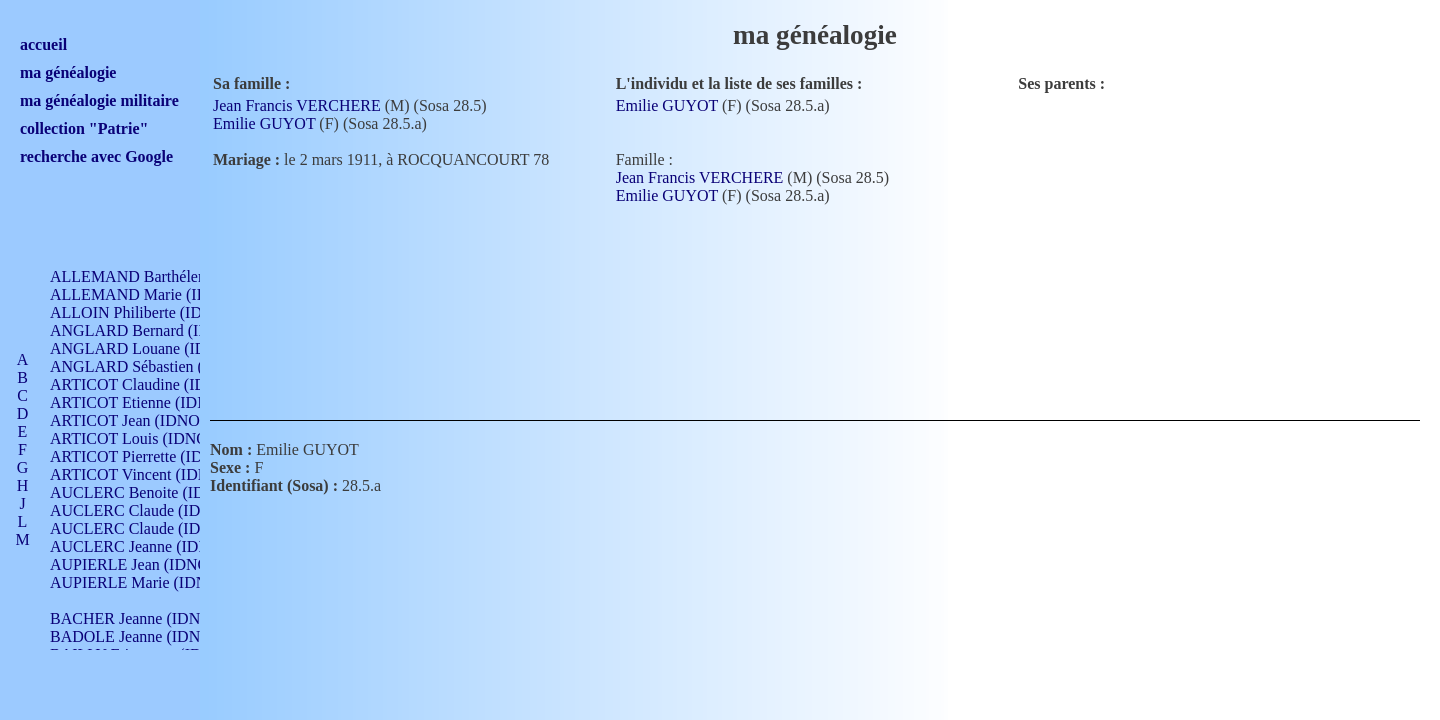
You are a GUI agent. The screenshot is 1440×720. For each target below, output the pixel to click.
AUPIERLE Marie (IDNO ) (139, 582)
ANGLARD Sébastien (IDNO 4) (155, 366)
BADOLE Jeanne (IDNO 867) (147, 636)
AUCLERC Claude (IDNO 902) (153, 510)
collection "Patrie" (84, 128)
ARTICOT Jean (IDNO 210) (141, 420)
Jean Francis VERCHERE (297, 105)
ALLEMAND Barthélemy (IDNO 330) (175, 276)
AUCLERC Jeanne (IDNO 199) (152, 546)
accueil (43, 44)
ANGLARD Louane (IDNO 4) (148, 348)
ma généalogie (68, 72)
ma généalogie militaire (99, 100)
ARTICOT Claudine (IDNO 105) (156, 384)
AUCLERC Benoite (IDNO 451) (155, 492)
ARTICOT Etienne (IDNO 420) (152, 402)
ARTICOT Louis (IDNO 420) (145, 438)
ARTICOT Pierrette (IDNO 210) (154, 456)
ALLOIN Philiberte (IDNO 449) (154, 312)
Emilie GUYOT (264, 123)
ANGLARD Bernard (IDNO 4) (150, 330)
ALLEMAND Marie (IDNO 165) (157, 294)
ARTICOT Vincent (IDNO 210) (152, 474)
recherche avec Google (96, 156)
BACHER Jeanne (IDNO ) (135, 618)
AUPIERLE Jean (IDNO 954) (146, 564)
